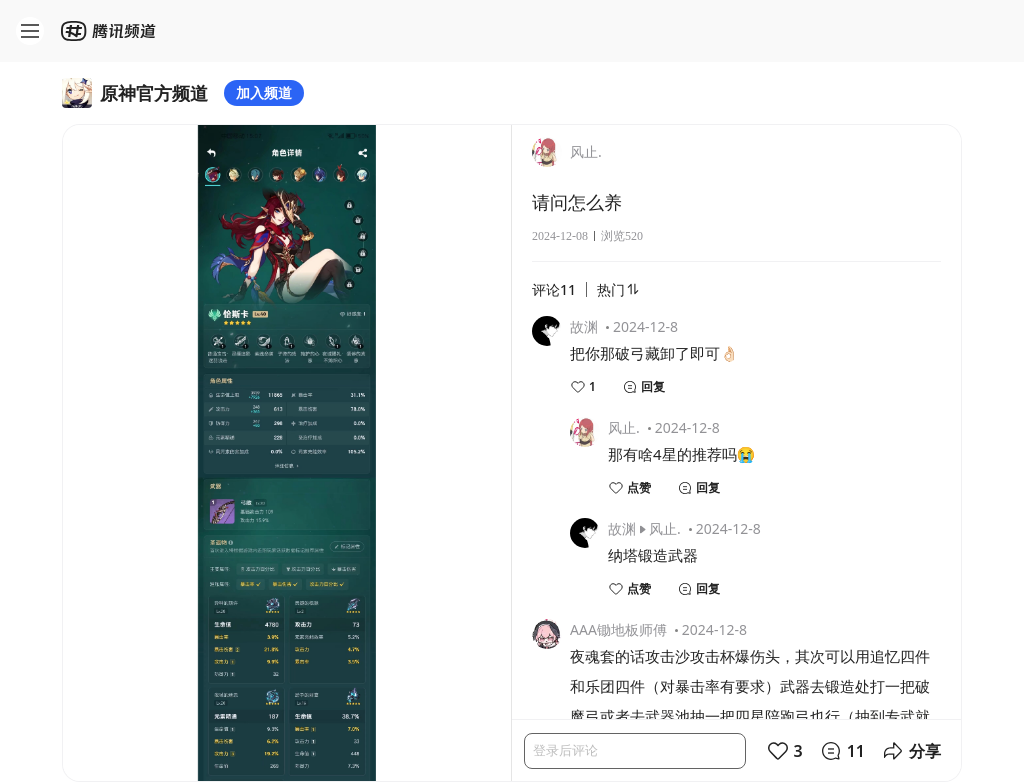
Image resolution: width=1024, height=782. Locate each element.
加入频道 (264, 92)
